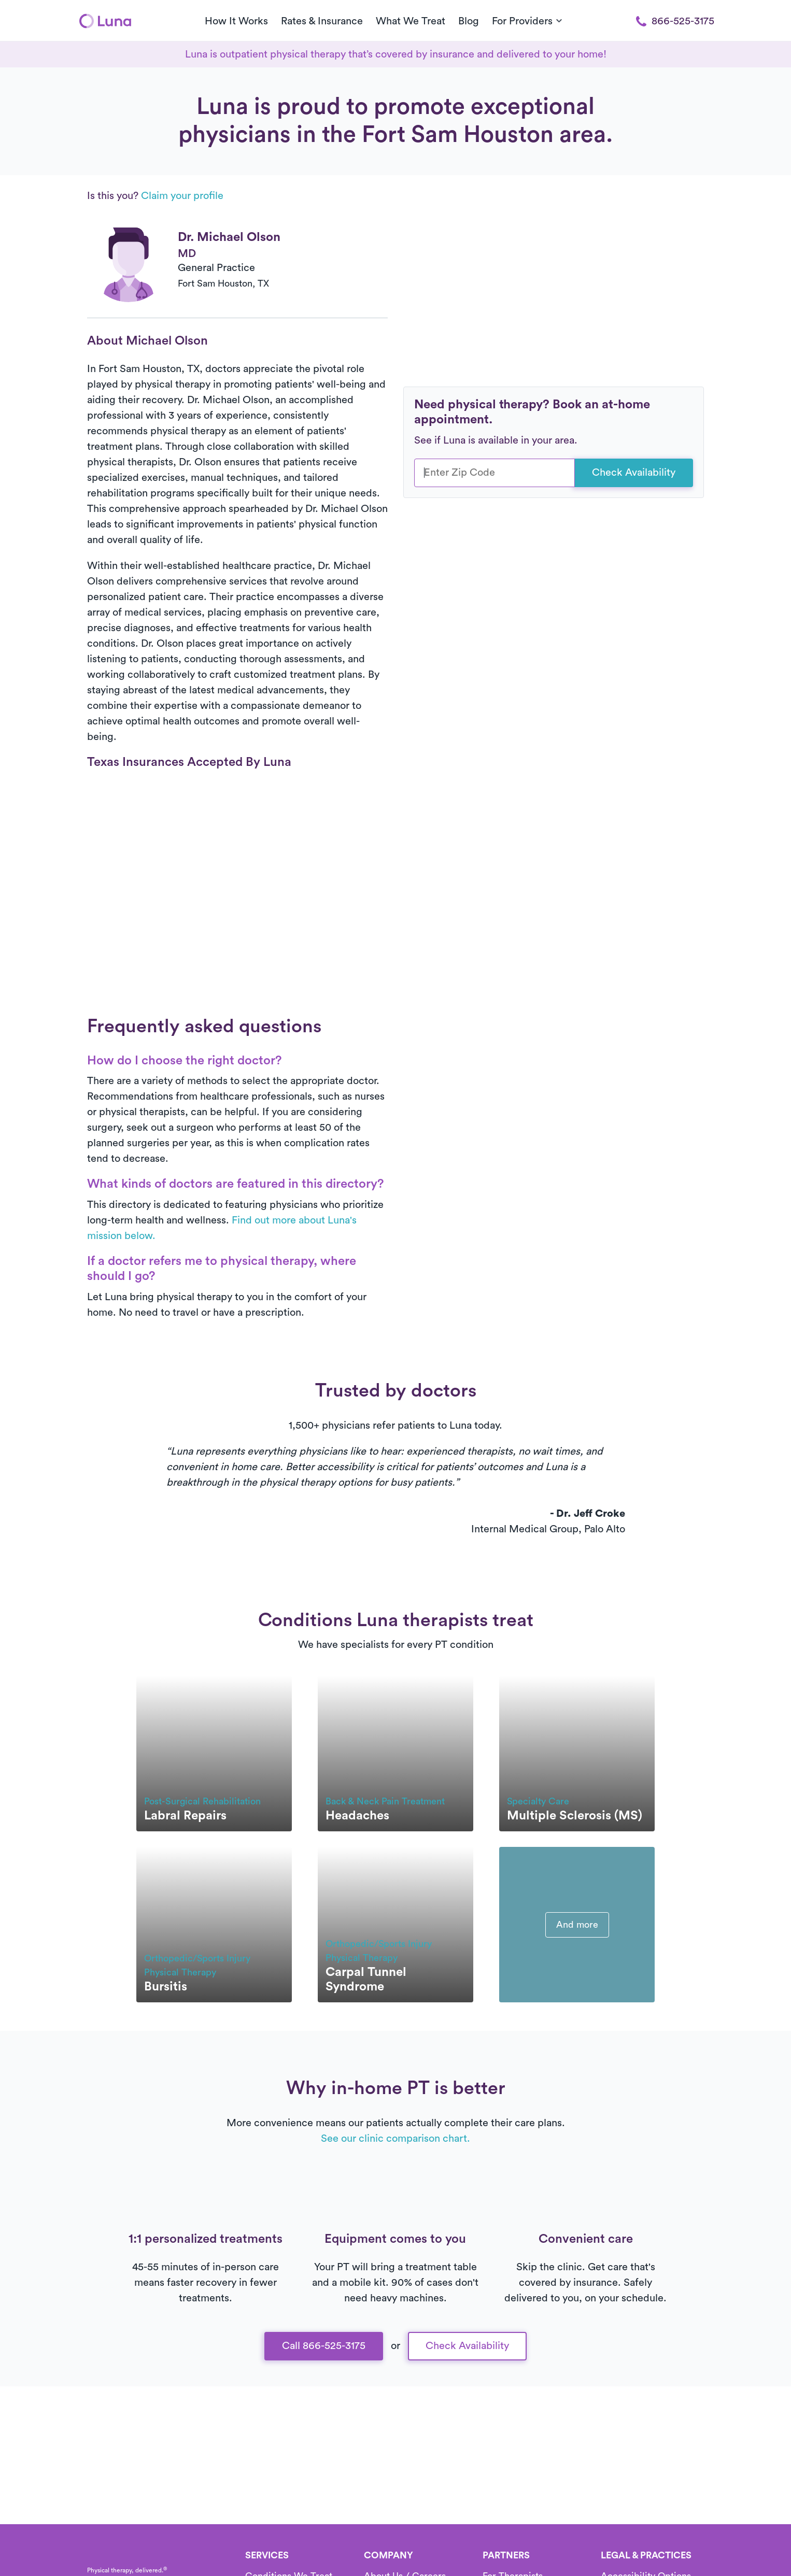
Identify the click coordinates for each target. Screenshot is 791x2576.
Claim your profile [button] (182, 196)
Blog (468, 21)
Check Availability (633, 472)
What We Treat (410, 21)
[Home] (105, 20)
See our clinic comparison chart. (395, 2138)
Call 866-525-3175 (323, 2346)
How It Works (236, 21)
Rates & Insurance (322, 21)
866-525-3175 (675, 21)
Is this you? (155, 196)
